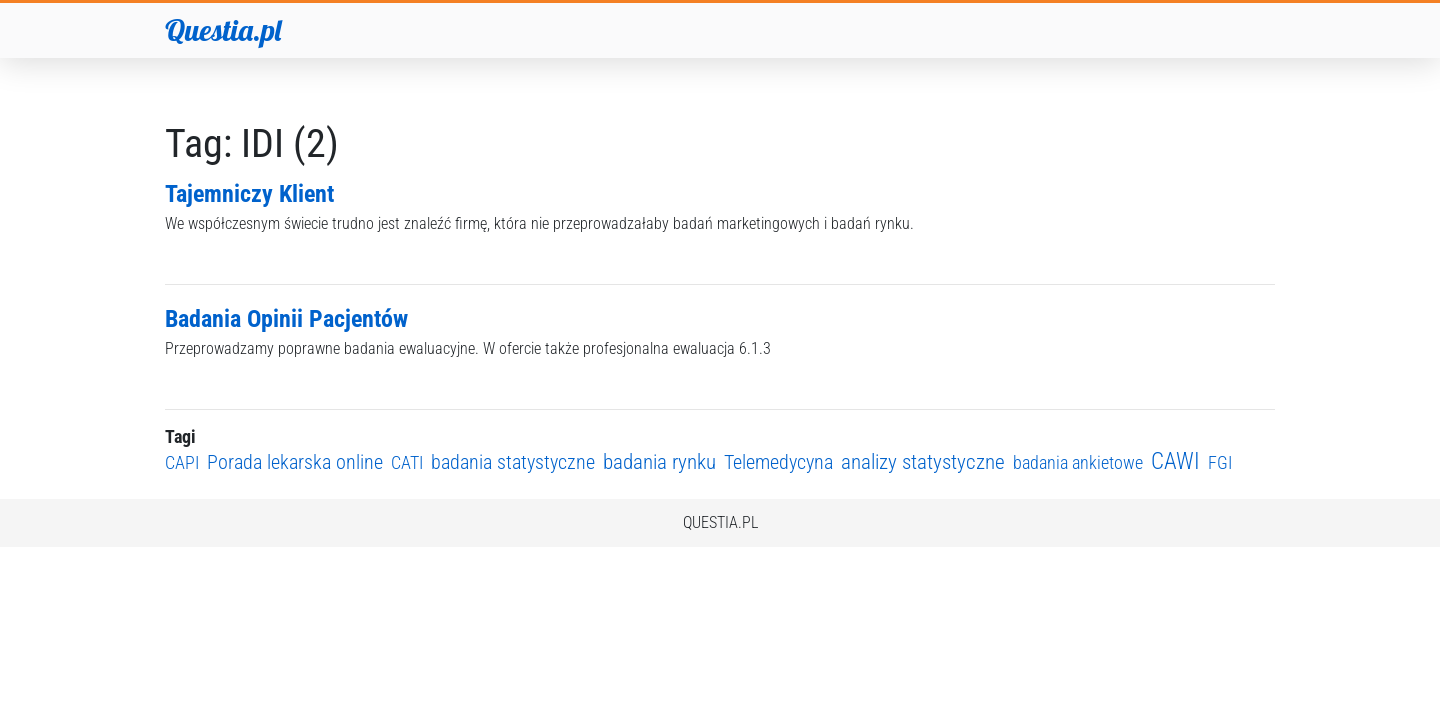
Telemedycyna (778, 462)
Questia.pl (223, 30)
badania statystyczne (513, 462)
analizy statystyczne (923, 461)
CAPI (182, 462)
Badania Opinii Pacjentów (286, 319)
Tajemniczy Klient (249, 194)
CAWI (1175, 461)
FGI (1220, 462)
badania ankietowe (1078, 462)
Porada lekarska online (295, 462)
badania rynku (659, 461)
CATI (407, 462)
